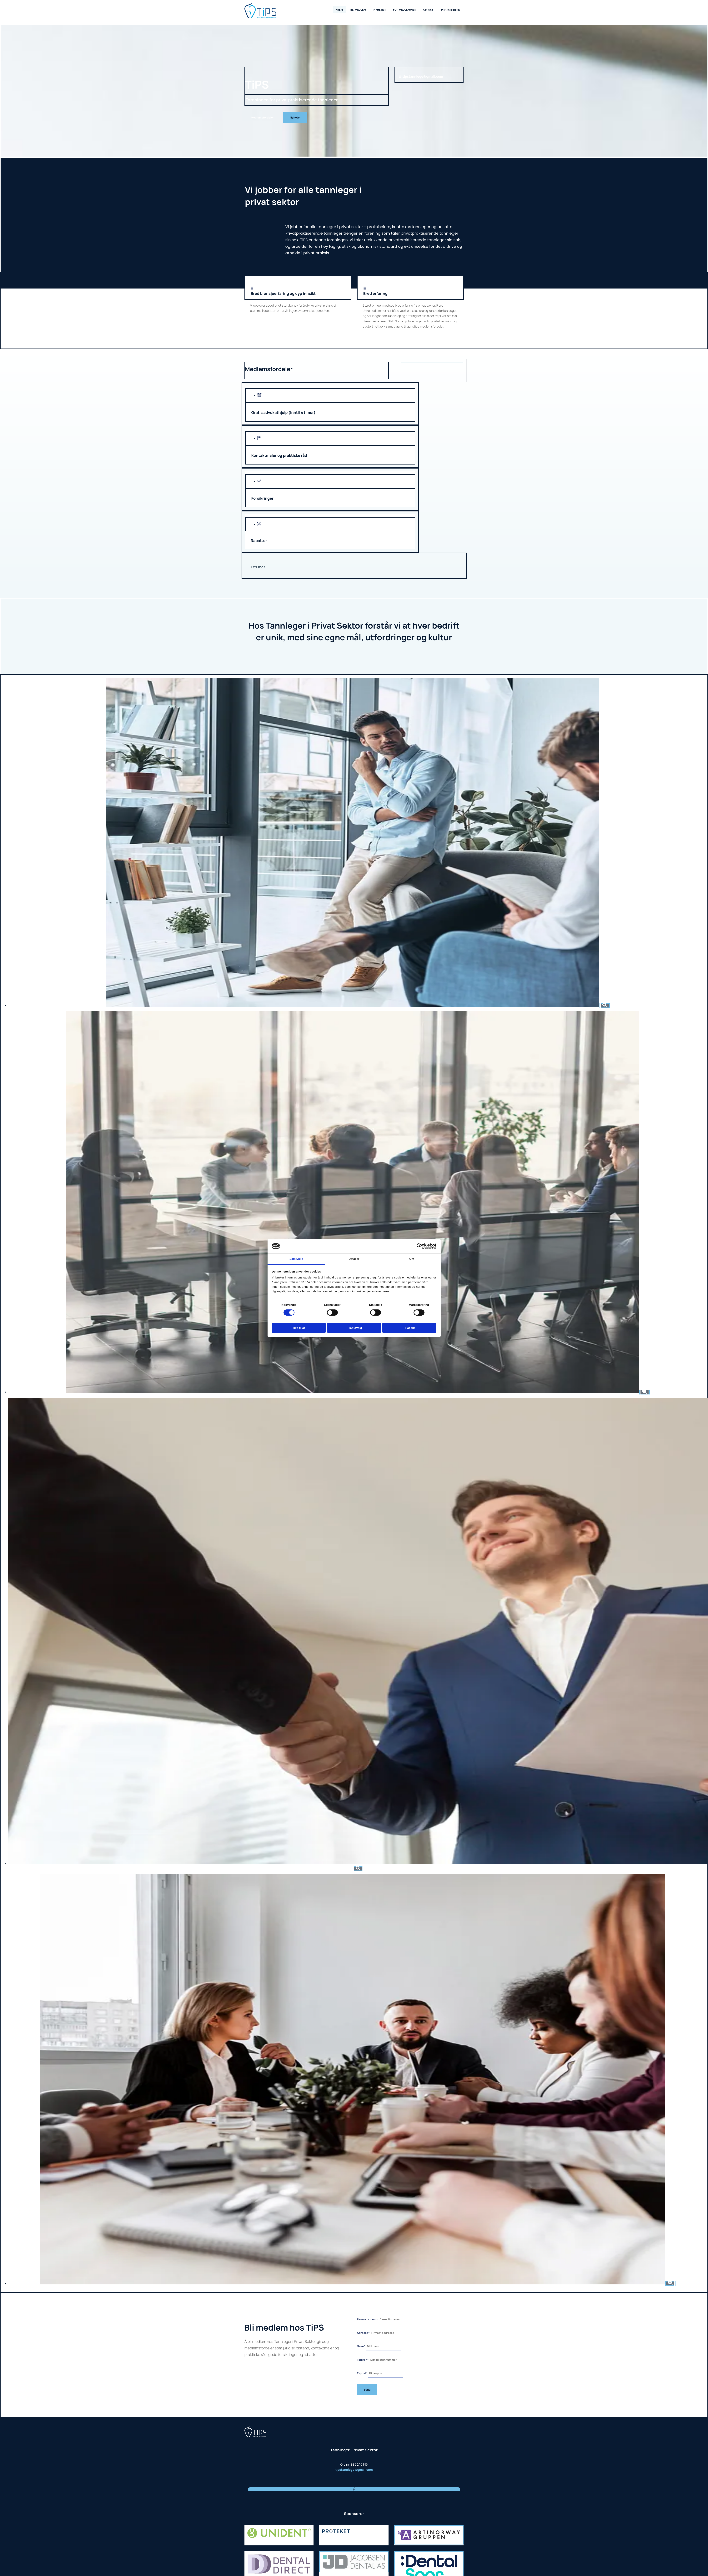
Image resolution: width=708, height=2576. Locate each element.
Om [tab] (411, 1258)
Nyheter (381, 9)
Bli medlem (360, 9)
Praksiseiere (451, 9)
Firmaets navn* (367, 2235)
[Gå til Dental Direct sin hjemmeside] (279, 2491)
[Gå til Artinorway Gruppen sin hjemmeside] (429, 2459)
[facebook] (354, 2404)
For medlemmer (406, 9)
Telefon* (363, 2275)
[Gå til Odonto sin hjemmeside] (382, 2528)
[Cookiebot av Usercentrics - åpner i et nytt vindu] (419, 1246)
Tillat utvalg (354, 1327)
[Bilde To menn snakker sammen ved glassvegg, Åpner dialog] (358, 921)
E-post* (362, 2289)
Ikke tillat (299, 1327)
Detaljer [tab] (354, 1258)
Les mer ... (260, 482)
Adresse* (363, 2248)
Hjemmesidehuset (352, 2547)
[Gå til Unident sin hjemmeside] (279, 2455)
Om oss (429, 9)
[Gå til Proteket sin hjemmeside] (336, 2451)
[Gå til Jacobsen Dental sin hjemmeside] (354, 2486)
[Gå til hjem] (260, 17)
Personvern (373, 2547)
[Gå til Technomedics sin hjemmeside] (326, 2529)
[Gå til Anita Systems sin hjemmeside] (269, 2521)
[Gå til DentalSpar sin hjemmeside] (429, 2502)
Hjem (342, 9)
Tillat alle (409, 1327)
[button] (262, 117)
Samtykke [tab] (296, 1258)
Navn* (361, 2262)
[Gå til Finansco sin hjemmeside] (438, 2524)
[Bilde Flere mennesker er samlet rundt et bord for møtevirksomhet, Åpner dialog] (358, 2199)
